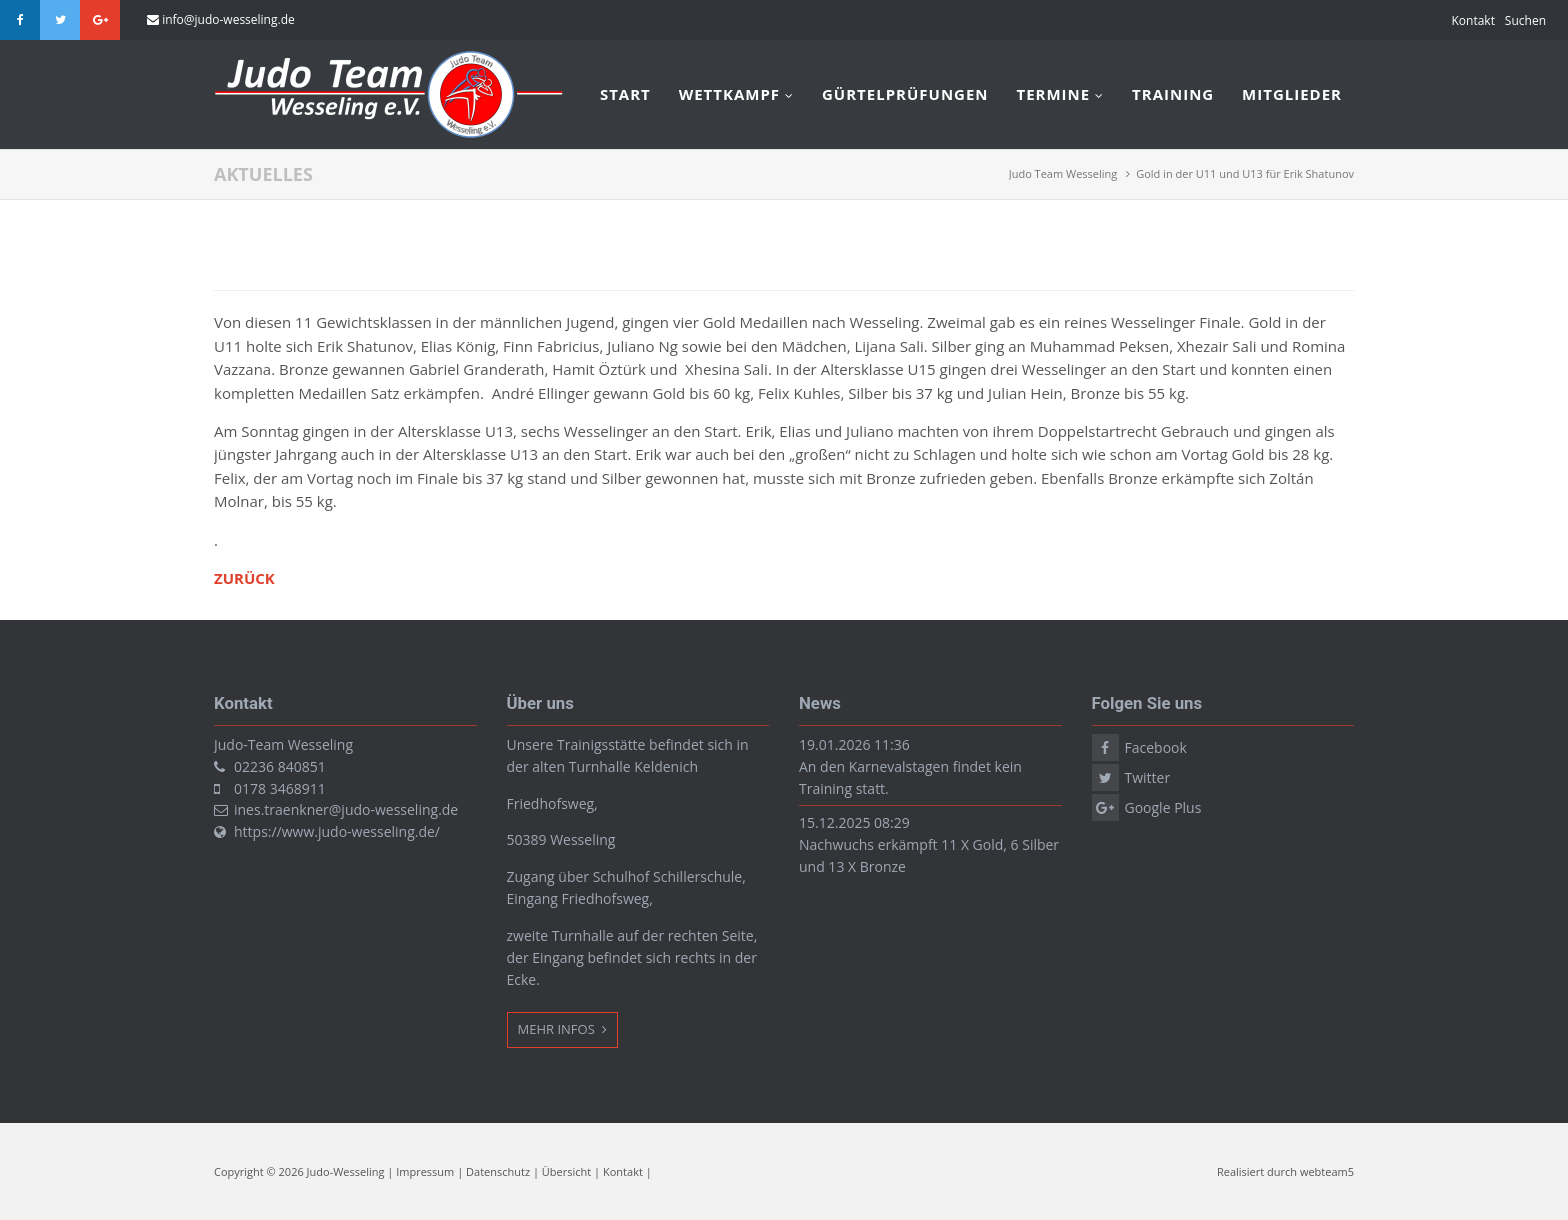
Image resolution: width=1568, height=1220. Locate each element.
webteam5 (1327, 1171)
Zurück (244, 578)
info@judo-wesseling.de (228, 19)
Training (1173, 94)
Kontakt (1472, 20)
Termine (1053, 94)
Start (625, 94)
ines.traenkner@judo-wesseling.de (346, 809)
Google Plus (100, 20)
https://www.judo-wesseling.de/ (337, 831)
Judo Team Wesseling (1063, 173)
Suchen (1525, 20)
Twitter (60, 20)
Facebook (20, 20)
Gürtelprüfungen (905, 94)
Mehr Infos (558, 1029)
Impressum (425, 1171)
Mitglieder (1292, 94)
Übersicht (566, 1171)
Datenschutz (498, 1171)
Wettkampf (729, 94)
